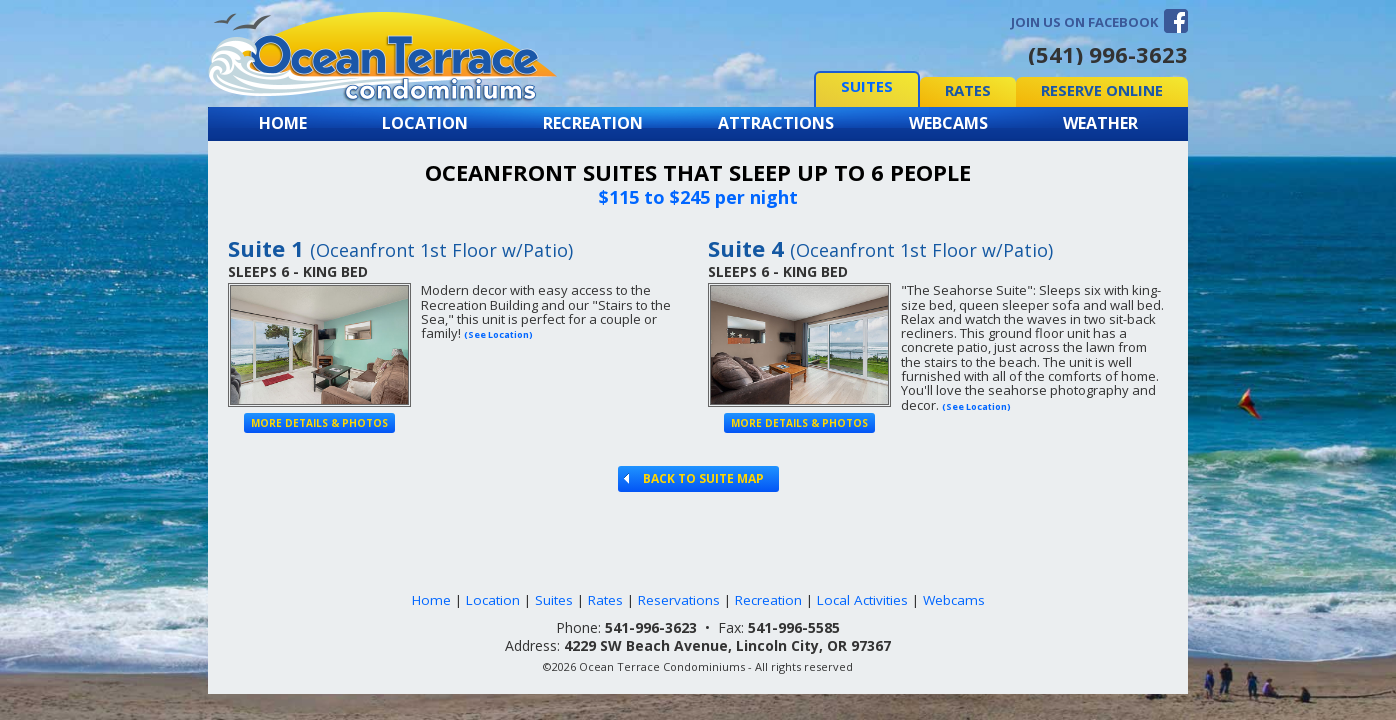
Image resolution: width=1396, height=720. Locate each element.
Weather (1100, 123)
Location (425, 123)
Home (283, 123)
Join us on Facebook (1084, 22)
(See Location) (498, 334)
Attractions (776, 123)
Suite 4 (880, 248)
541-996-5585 (794, 627)
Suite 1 (400, 248)
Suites (867, 86)
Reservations (679, 600)
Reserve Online (1102, 90)
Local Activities (862, 600)
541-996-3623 (651, 627)
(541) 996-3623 (1108, 54)
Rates (968, 90)
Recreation (593, 123)
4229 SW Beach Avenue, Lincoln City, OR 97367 (727, 645)
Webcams (948, 123)
